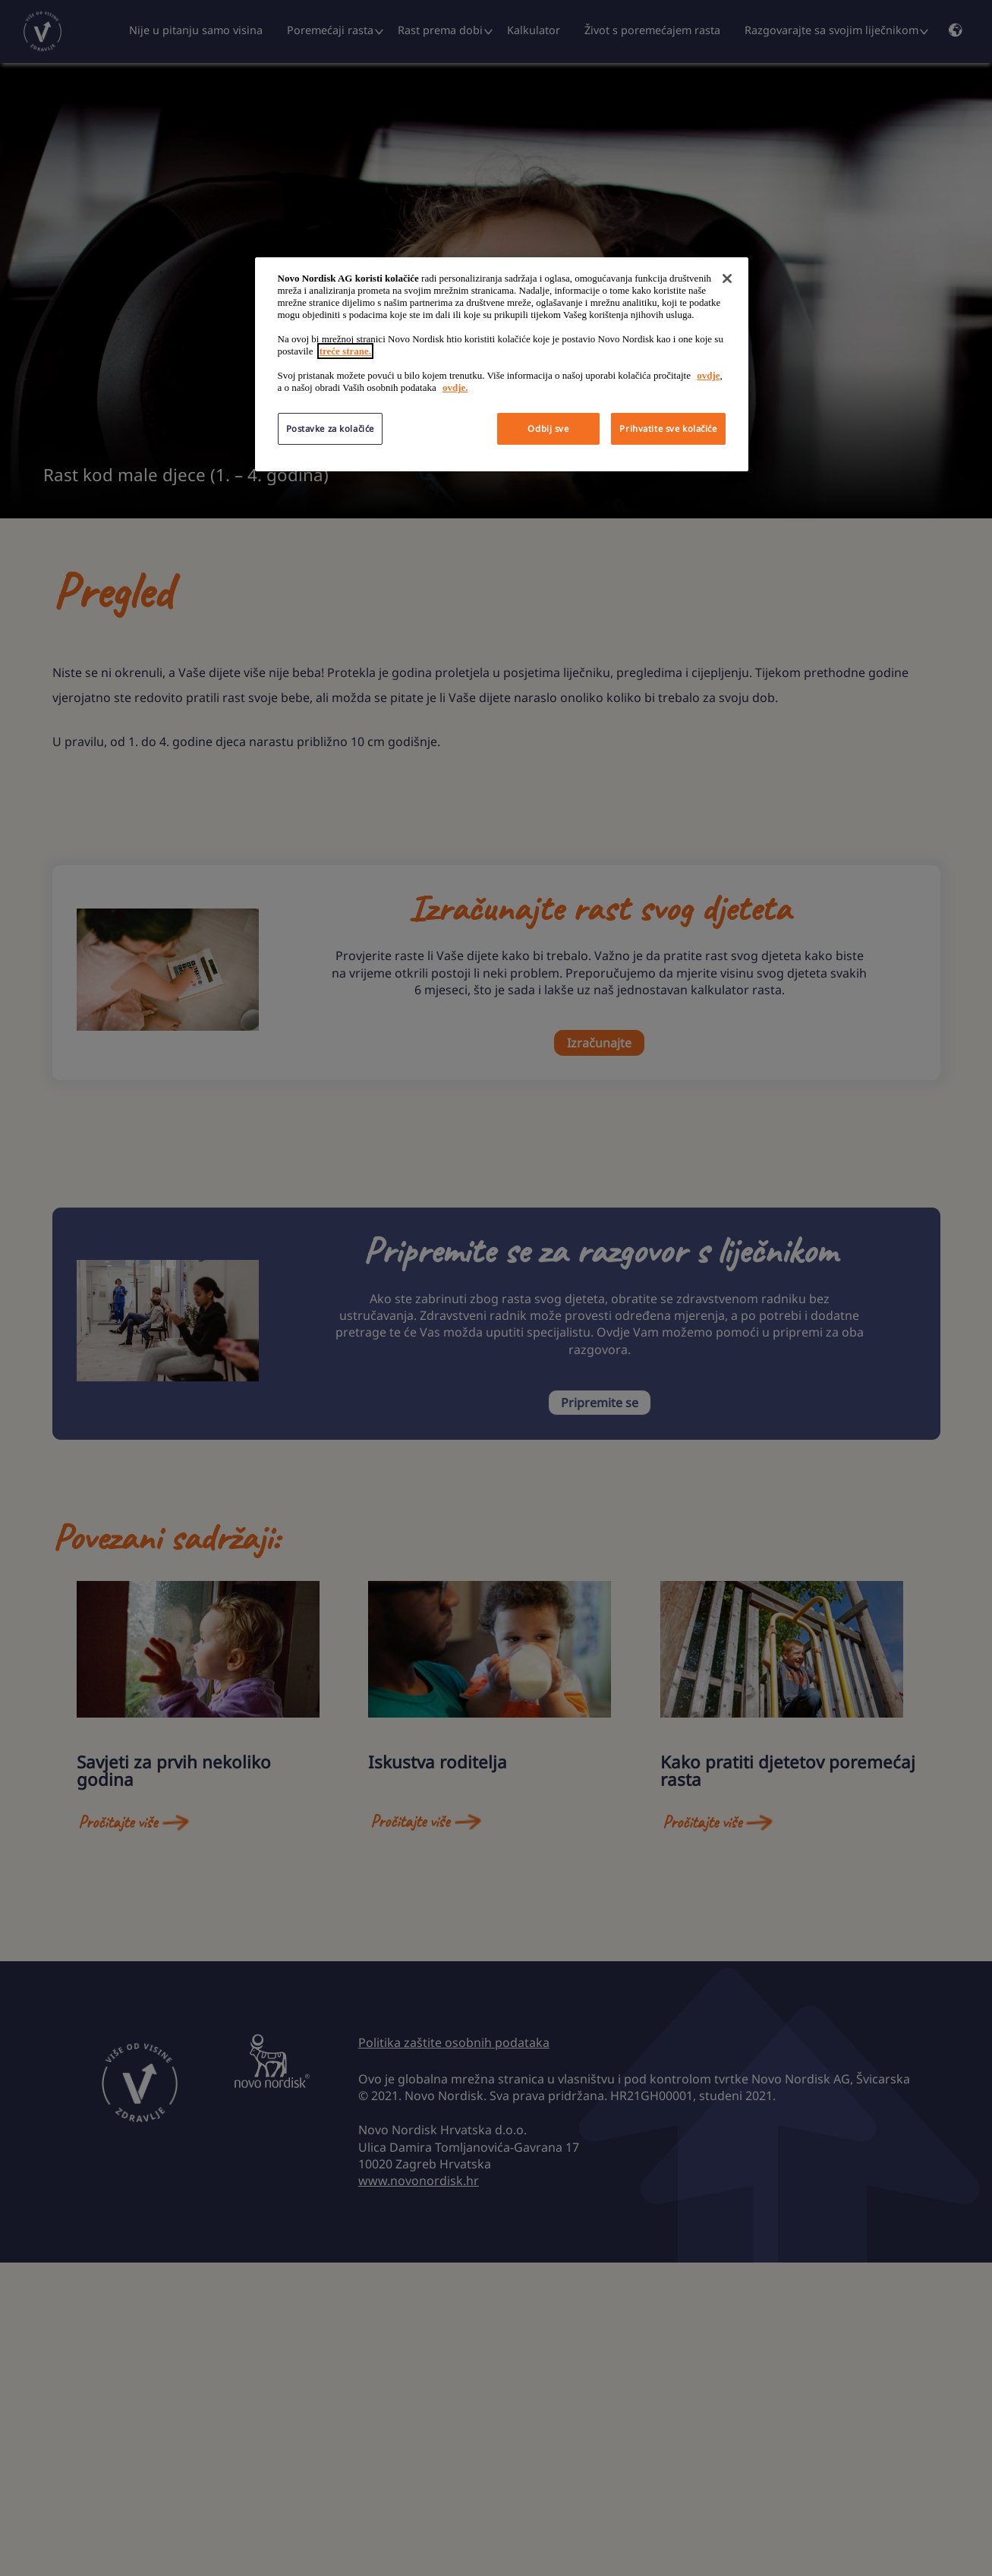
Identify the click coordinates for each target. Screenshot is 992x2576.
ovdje (708, 375)
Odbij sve (547, 428)
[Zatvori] (727, 278)
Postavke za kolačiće (330, 428)
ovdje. (455, 387)
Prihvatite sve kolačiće (667, 428)
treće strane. (345, 351)
